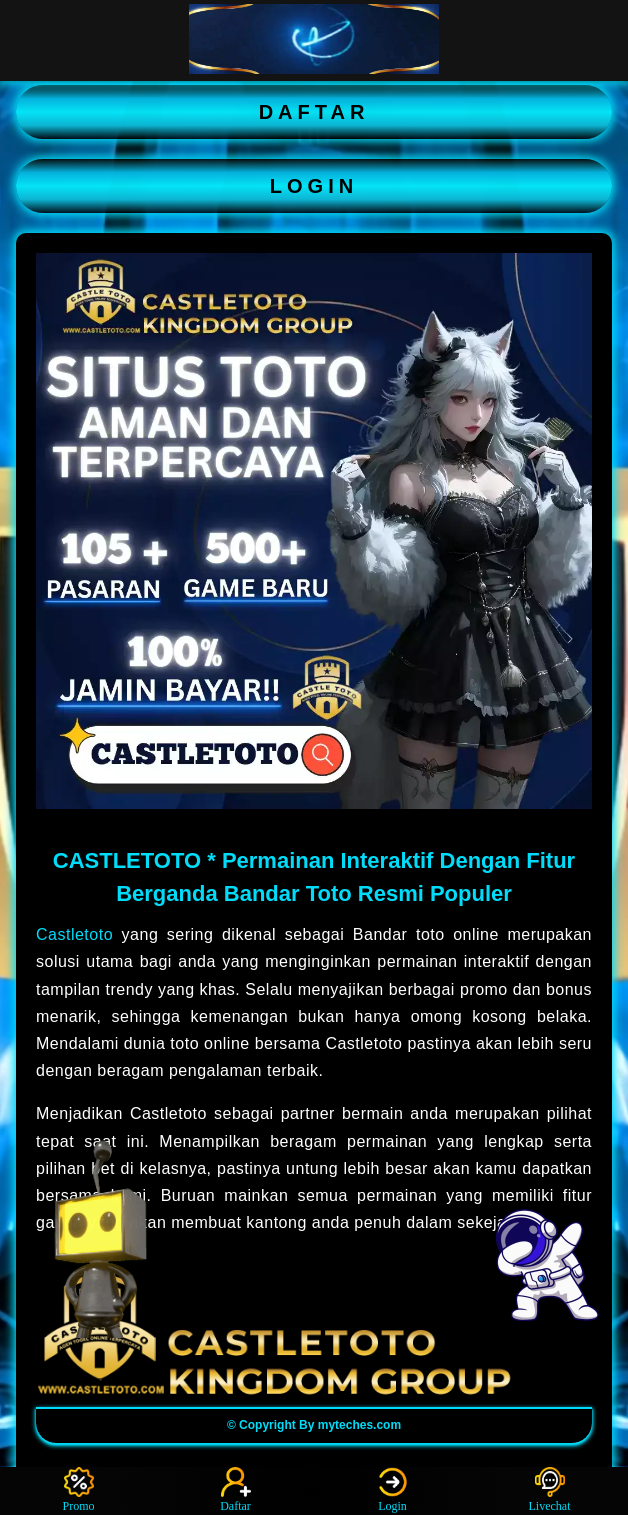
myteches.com (359, 1425)
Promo (78, 1490)
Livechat (550, 1490)
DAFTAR (314, 112)
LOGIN (314, 186)
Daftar (235, 1490)
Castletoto (74, 934)
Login (393, 1490)
